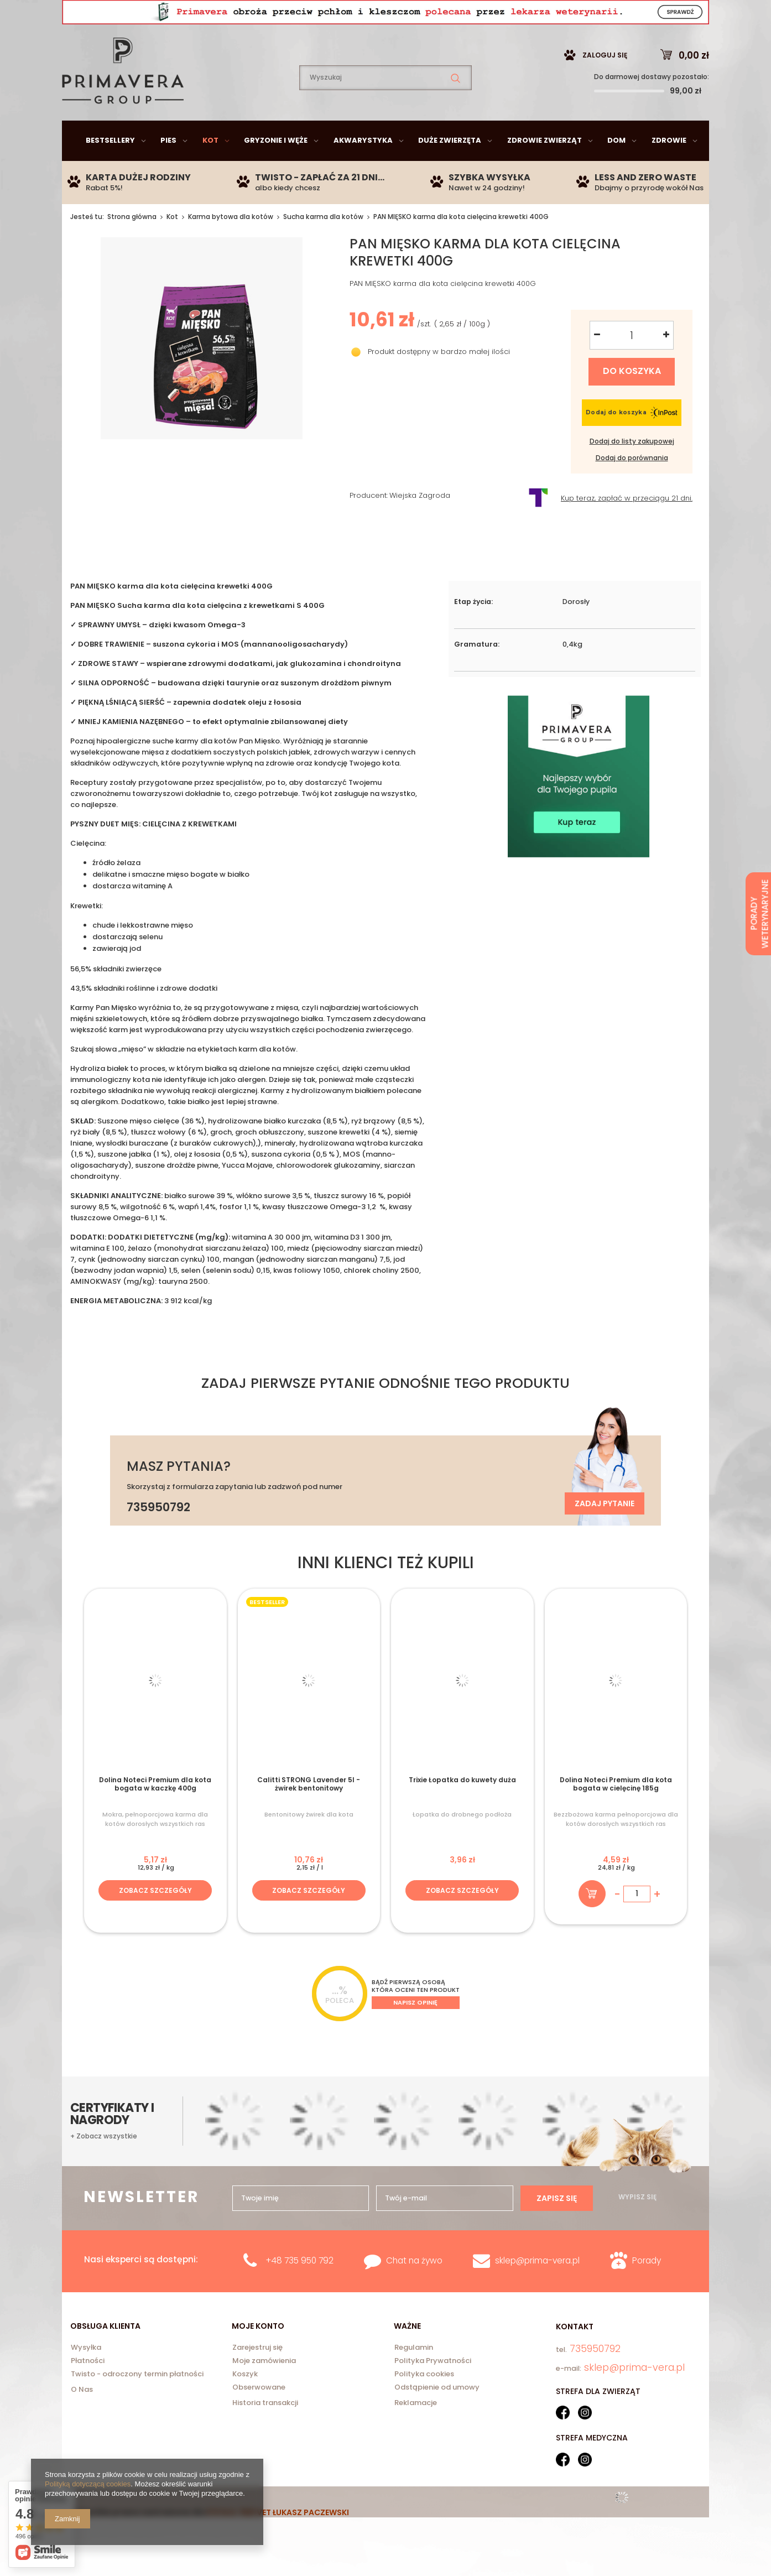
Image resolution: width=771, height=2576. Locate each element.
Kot (210, 168)
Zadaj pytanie (604, 1531)
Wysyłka (86, 2375)
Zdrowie (669, 168)
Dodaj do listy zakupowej (632, 469)
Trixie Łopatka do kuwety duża (462, 1807)
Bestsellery (110, 168)
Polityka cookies (424, 2402)
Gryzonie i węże (276, 168)
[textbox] (385, 105)
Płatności (88, 2389)
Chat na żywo (414, 2288)
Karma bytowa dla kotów (230, 244)
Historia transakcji (265, 2430)
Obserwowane (258, 2415)
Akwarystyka (363, 168)
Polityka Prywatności (432, 2389)
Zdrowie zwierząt (544, 168)
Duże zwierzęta (449, 168)
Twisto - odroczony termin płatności (137, 2402)
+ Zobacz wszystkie (103, 2163)
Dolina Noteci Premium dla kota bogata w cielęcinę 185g (616, 1812)
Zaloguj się (604, 82)
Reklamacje (415, 2430)
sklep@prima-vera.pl (142, 13)
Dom (616, 168)
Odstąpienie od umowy (437, 2415)
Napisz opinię (415, 2030)
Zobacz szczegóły (155, 1918)
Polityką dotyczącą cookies (88, 2484)
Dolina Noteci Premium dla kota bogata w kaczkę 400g (155, 1812)
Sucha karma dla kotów (323, 244)
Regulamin (413, 2375)
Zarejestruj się (257, 2375)
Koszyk (245, 2402)
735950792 (255, 14)
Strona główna (132, 244)
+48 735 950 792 (299, 2288)
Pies (168, 168)
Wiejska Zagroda (419, 523)
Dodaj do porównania (632, 485)
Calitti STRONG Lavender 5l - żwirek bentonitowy (308, 1812)
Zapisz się (556, 2225)
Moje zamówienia (264, 2389)
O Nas (82, 2417)
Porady (646, 2288)
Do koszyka (632, 398)
